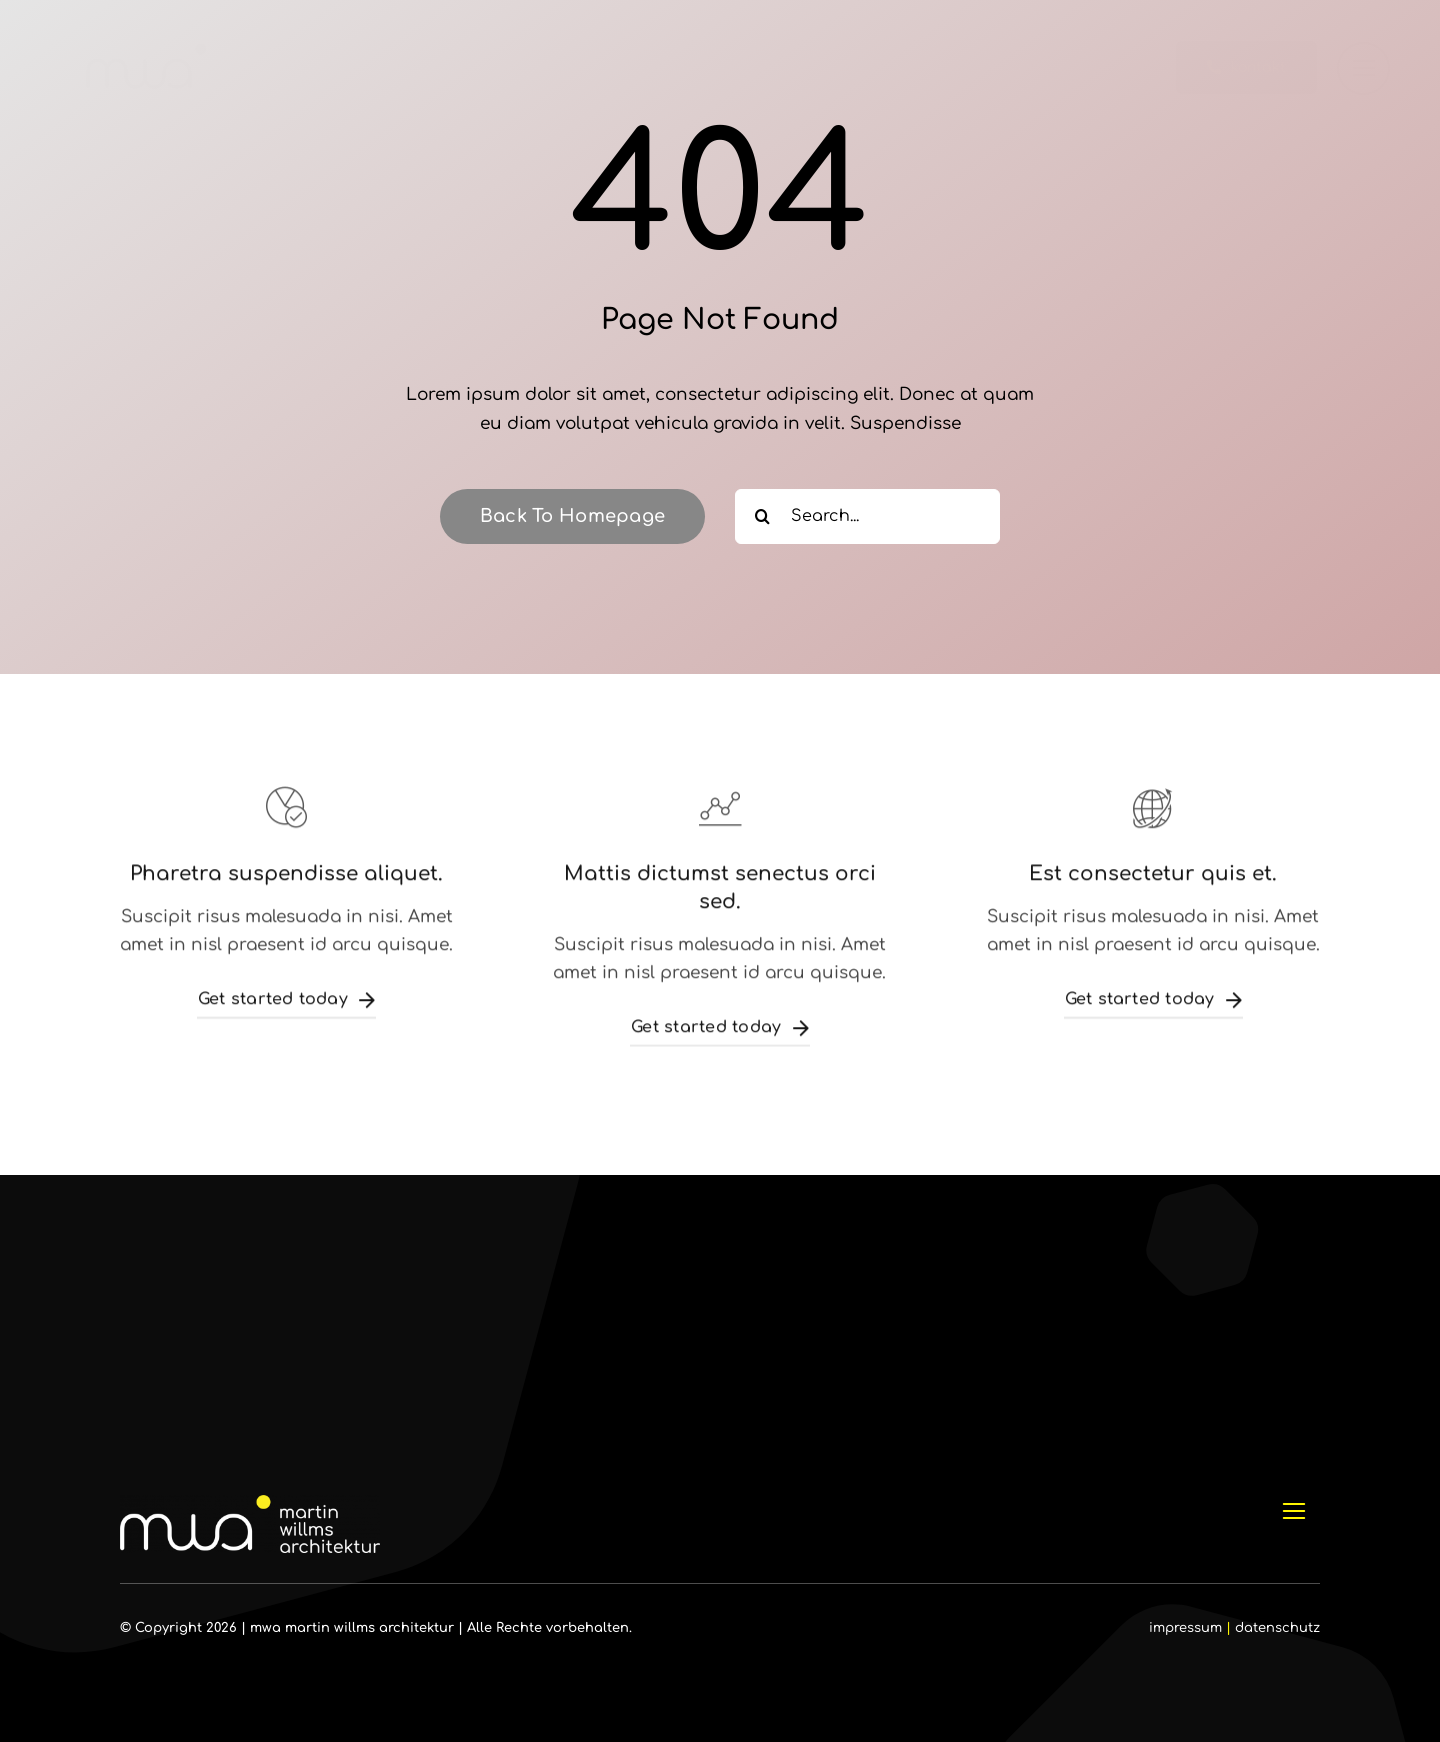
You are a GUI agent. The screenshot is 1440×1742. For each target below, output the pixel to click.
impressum (1185, 1628)
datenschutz (1277, 1628)
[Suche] (762, 516)
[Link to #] (1363, 68)
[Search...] (867, 516)
